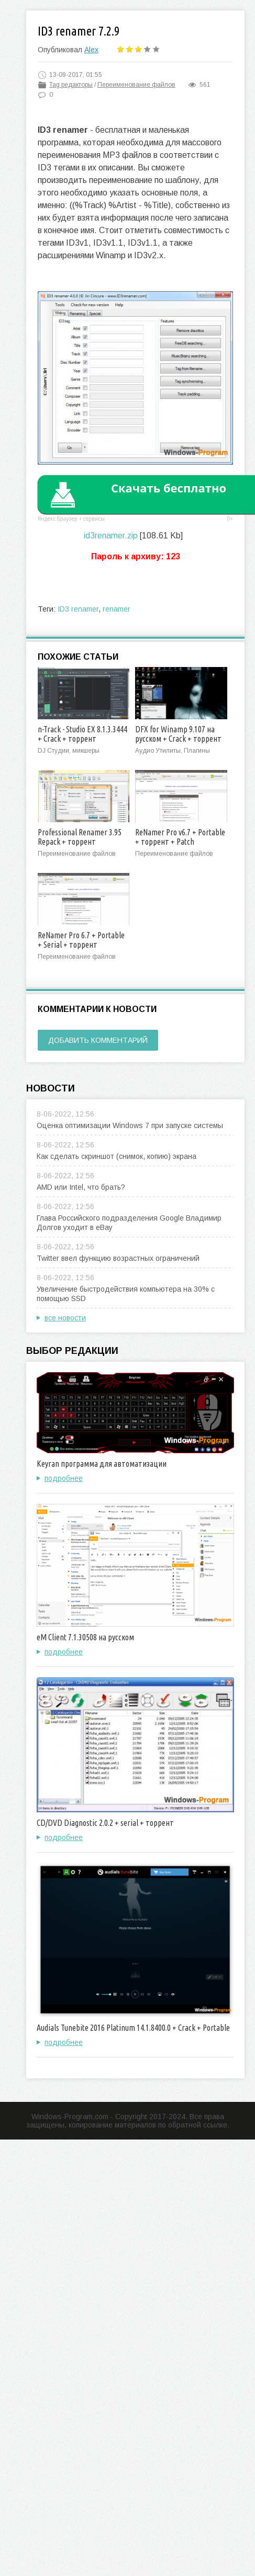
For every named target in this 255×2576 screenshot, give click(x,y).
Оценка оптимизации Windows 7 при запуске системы (130, 1125)
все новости (65, 1318)
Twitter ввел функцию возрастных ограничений (118, 1258)
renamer (116, 609)
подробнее (64, 1478)
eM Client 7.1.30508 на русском (85, 1637)
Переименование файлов (136, 84)
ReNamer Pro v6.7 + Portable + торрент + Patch (180, 836)
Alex (91, 49)
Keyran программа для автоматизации (102, 1463)
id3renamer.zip (111, 535)
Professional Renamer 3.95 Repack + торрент (79, 836)
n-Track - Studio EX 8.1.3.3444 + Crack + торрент (82, 733)
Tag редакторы (71, 84)
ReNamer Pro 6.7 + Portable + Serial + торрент (81, 939)
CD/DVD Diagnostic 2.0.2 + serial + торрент (105, 1822)
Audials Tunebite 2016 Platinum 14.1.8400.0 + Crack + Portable (133, 2027)
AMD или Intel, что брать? (81, 1187)
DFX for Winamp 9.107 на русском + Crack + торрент (178, 733)
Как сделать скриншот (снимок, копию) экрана (116, 1156)
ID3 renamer (78, 609)
